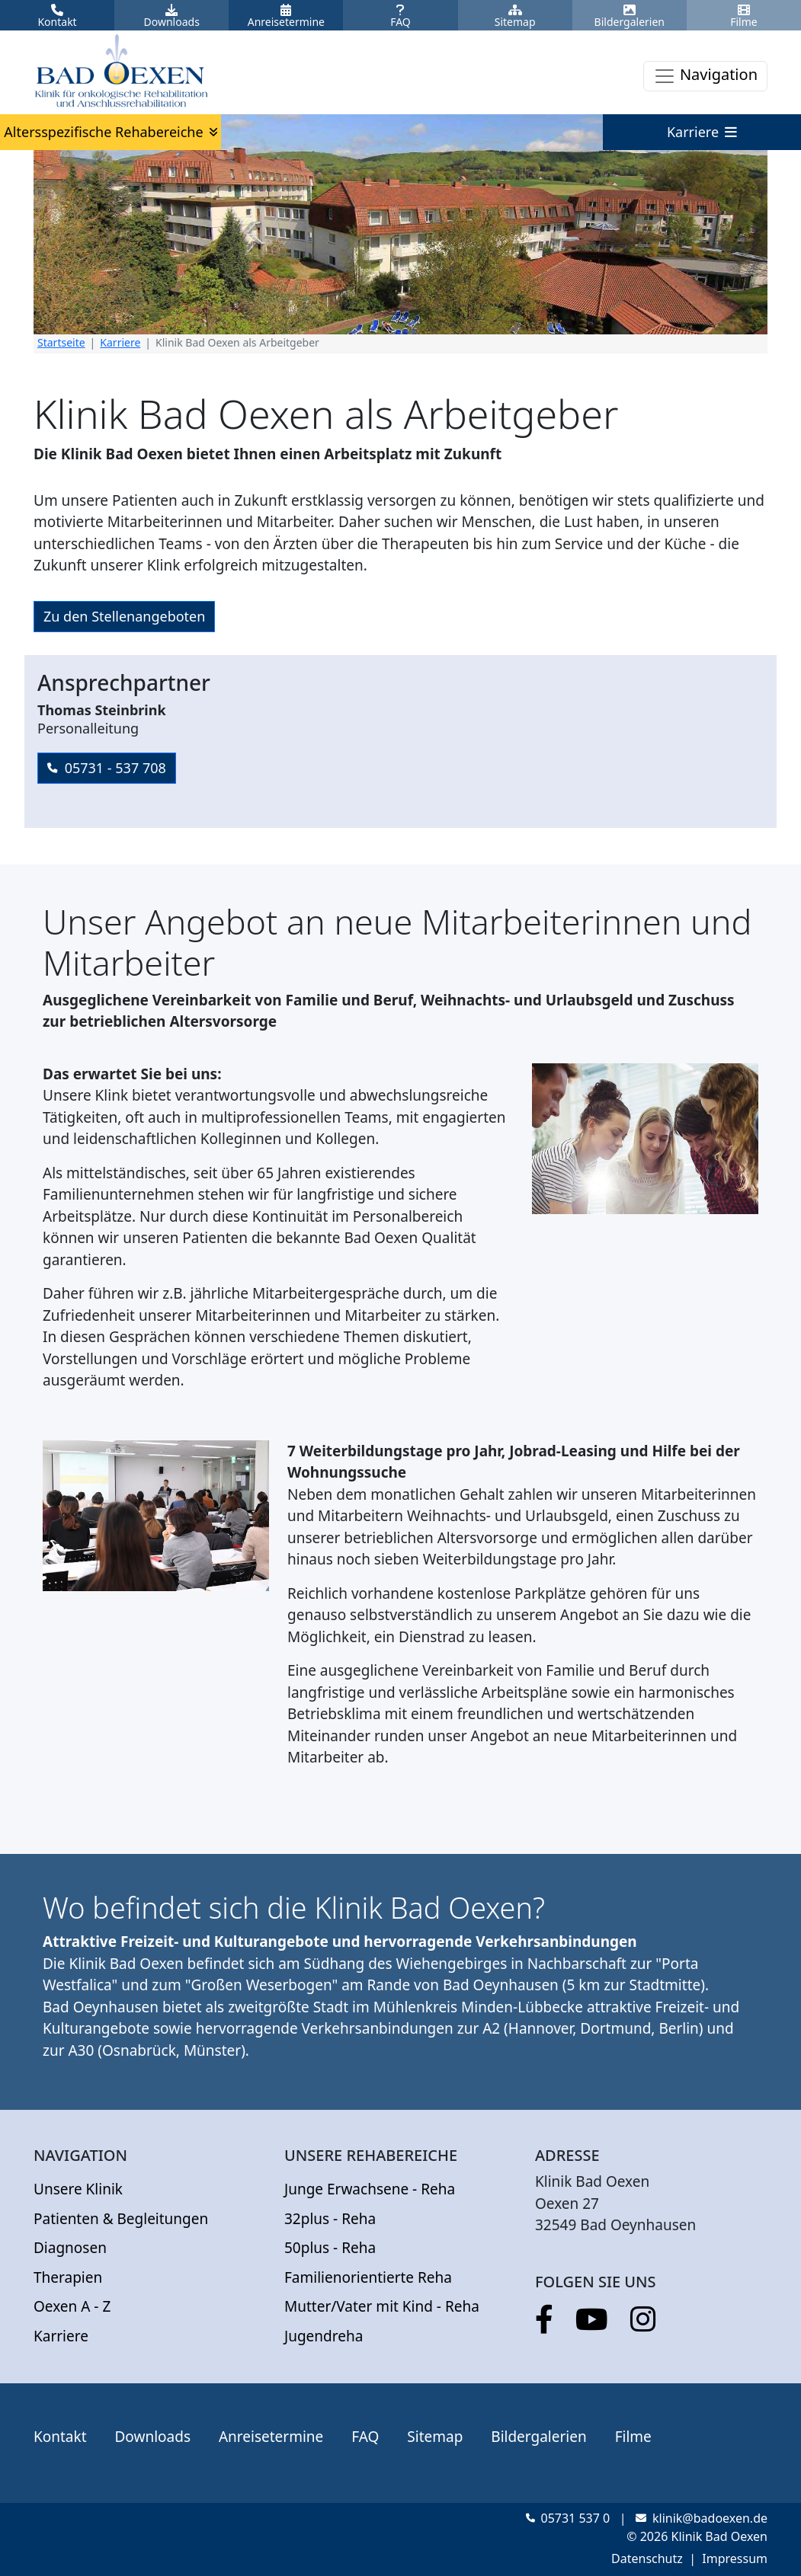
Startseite (61, 342)
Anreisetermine (271, 2437)
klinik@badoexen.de (701, 2518)
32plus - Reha (330, 2219)
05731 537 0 (568, 2518)
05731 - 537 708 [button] (106, 768)
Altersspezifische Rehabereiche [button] (110, 132)
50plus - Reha (330, 2248)
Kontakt (60, 2437)
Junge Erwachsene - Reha (369, 2189)
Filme (633, 2437)
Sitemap (435, 2437)
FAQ (365, 2437)
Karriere (120, 342)
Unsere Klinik (78, 2189)
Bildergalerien (538, 2437)
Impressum (734, 2558)
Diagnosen (70, 2248)
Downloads (152, 2437)
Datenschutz (647, 2558)
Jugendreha (323, 2336)
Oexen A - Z (72, 2306)
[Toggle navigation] (705, 76)
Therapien (68, 2277)
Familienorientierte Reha (368, 2277)
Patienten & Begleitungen (121, 2219)
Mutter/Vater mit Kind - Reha (381, 2306)
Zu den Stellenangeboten (124, 616)
